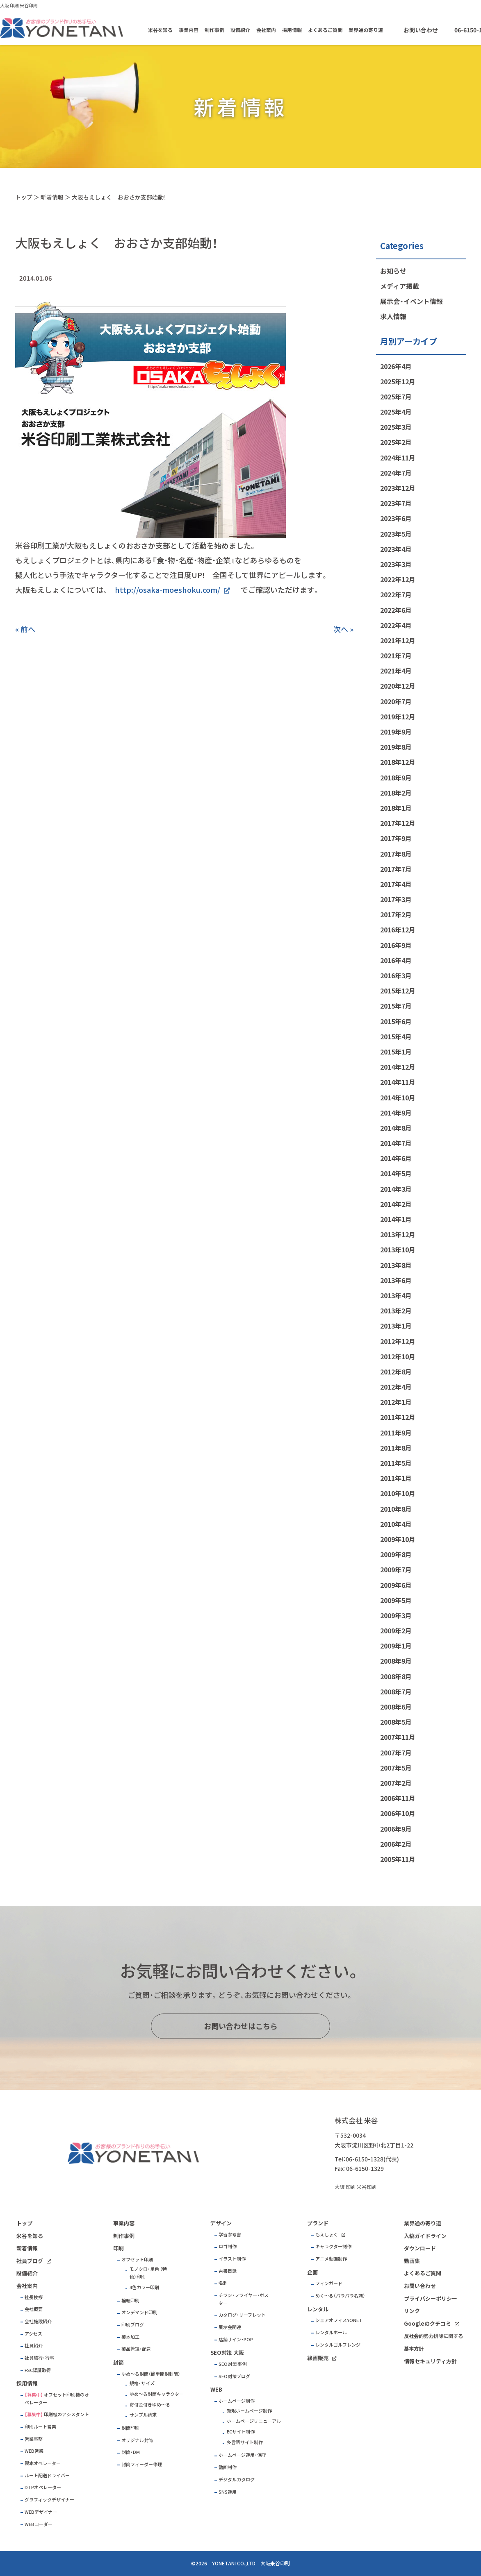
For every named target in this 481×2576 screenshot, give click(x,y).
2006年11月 (397, 1798)
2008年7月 (396, 1691)
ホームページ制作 (237, 2400)
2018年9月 (396, 777)
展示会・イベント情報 (411, 301)
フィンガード (328, 2283)
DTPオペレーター (43, 2487)
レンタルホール (331, 2332)
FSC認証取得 (38, 2370)
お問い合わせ (420, 30)
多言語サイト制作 (245, 2442)
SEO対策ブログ (234, 2376)
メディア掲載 (399, 286)
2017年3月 (396, 899)
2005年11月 (397, 1859)
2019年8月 (396, 747)
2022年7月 (396, 594)
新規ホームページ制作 (249, 2410)
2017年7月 (396, 869)
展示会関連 (230, 2327)
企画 (312, 2272)
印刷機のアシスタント (66, 2414)
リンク (412, 2311)
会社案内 (266, 30)
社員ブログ (29, 2261)
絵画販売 (317, 2358)
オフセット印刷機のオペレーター (57, 2398)
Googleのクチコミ (427, 2323)
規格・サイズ (142, 2383)
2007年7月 (396, 1752)
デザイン (221, 2223)
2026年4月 (396, 366)
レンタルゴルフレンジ (337, 2344)
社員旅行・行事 (39, 2357)
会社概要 (34, 2309)
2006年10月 (397, 1813)
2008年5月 (396, 1722)
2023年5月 (396, 534)
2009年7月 (396, 1569)
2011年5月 (396, 1463)
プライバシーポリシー (430, 2298)
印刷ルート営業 (40, 2426)
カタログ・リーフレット (242, 2314)
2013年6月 (396, 1280)
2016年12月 (397, 929)
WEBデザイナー (41, 2511)
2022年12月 (397, 579)
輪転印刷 (130, 2300)
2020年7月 (396, 701)
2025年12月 (397, 381)
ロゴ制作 (228, 2246)
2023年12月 (397, 488)
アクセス (33, 2333)
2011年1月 (396, 1478)
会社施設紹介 (38, 2321)
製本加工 (130, 2336)
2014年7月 (396, 1143)
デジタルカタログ (237, 2479)
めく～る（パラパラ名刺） (340, 2295)
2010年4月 (396, 1524)
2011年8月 (396, 1448)
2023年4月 (396, 549)
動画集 (412, 2261)
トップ (23, 197)
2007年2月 (396, 1783)
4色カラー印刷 (144, 2287)
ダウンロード (420, 2248)
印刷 (118, 2248)
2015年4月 (396, 1036)
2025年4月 (396, 412)
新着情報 (52, 197)
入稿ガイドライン (425, 2236)
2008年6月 (396, 1707)
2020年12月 (397, 686)
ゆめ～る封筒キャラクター (157, 2393)
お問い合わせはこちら (241, 2026)
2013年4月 (396, 1295)
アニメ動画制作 (331, 2258)
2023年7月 (396, 503)
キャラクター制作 (333, 2246)
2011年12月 (397, 1417)
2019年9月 (396, 732)
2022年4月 (396, 625)
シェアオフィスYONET (338, 2320)
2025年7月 (396, 396)
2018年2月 (396, 793)
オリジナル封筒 (137, 2440)
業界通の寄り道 (366, 30)
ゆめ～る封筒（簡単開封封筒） (150, 2373)
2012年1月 (396, 1402)
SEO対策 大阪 (227, 2352)
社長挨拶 (34, 2297)
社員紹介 (34, 2345)
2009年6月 (396, 1585)
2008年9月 (396, 1661)
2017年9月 (396, 838)
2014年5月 (396, 1173)
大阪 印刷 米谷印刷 (19, 5)
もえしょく (326, 2234)
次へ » (343, 629)
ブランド (317, 2223)
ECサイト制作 (241, 2431)
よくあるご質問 (325, 30)
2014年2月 (396, 1204)
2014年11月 (397, 1082)
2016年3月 (396, 975)
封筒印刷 (130, 2427)
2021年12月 (397, 640)
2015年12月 (397, 990)
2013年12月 (397, 1234)
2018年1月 (396, 808)
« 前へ (25, 629)
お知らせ (393, 271)
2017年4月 (396, 884)
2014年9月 (396, 1113)
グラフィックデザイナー (49, 2499)
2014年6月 (396, 1158)
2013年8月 (396, 1265)
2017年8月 (396, 854)
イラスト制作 (232, 2258)
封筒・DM (130, 2452)
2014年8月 (396, 1128)
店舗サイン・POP (236, 2339)
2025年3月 (396, 427)
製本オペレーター (43, 2463)
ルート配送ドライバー (47, 2475)
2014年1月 (396, 1219)
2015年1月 (396, 1052)
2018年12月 (397, 762)
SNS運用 (228, 2491)
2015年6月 (396, 1021)
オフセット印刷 (137, 2259)
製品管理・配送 (136, 2348)
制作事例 (214, 30)
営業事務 (34, 2438)
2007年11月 (397, 1737)
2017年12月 (397, 823)
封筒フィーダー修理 (141, 2464)
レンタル (317, 2309)
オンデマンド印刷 (139, 2312)
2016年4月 (396, 960)
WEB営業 (34, 2450)
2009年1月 (396, 1646)
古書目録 (228, 2271)
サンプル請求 (143, 2414)
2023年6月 (396, 518)
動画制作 (228, 2467)
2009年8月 (396, 1554)
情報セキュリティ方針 (430, 2361)
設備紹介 (240, 30)
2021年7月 (396, 655)
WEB (216, 2389)
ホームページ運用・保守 (242, 2454)
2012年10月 (397, 1356)
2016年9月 (396, 945)
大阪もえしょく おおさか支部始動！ (119, 197)
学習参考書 (230, 2234)
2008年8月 (396, 1676)
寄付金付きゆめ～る (150, 2404)
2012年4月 (396, 1387)
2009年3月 (396, 1615)
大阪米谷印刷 (275, 2563)
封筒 (118, 2362)
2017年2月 (396, 914)
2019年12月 (397, 716)
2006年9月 (396, 1829)
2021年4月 (396, 671)
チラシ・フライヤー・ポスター (244, 2299)
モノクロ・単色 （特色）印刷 (148, 2272)
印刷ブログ (132, 2324)
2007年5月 (396, 1768)
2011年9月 (396, 1433)
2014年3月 (396, 1189)
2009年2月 (396, 1630)
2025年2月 (396, 442)
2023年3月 (396, 564)
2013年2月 (396, 1310)
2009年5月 (396, 1600)
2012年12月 (397, 1341)
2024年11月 (397, 458)
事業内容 (188, 30)
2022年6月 (396, 610)
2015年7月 (396, 1006)
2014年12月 (397, 1067)
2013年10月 (397, 1249)
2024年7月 (396, 473)
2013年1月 (396, 1326)
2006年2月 (396, 1844)
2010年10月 (397, 1493)
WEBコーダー (38, 2524)
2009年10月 (397, 1539)
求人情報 (393, 316)
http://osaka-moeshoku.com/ (167, 589)
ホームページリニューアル (254, 2420)
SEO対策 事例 (232, 2364)
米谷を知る (160, 30)
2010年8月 (396, 1509)
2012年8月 (396, 1371)
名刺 (223, 2282)
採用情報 (292, 30)
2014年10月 (397, 1097)
